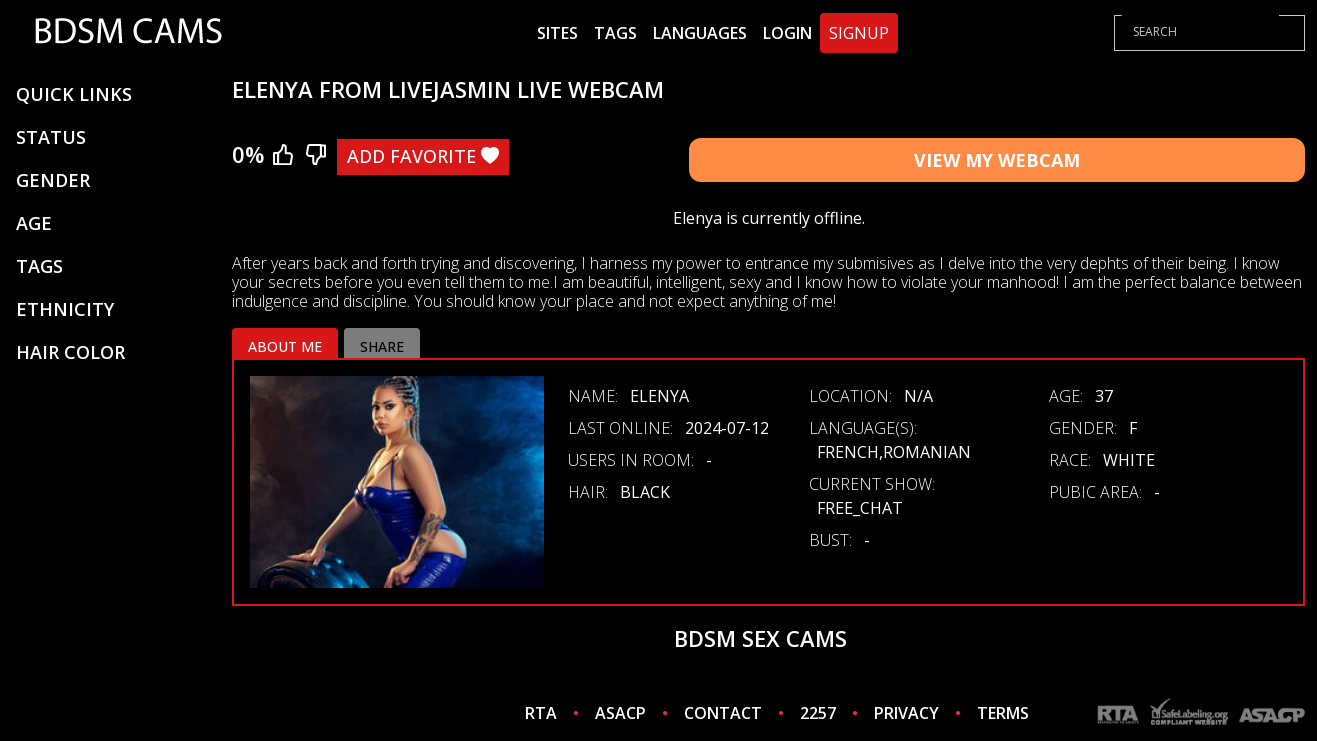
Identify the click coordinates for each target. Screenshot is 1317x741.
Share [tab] (382, 346)
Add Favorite (423, 156)
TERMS (1003, 713)
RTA (541, 713)
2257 (818, 713)
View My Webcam (997, 160)
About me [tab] (285, 346)
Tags (615, 33)
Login (787, 33)
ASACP (620, 713)
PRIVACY (906, 713)
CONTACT (723, 713)
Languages (700, 33)
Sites (557, 33)
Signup (859, 33)
